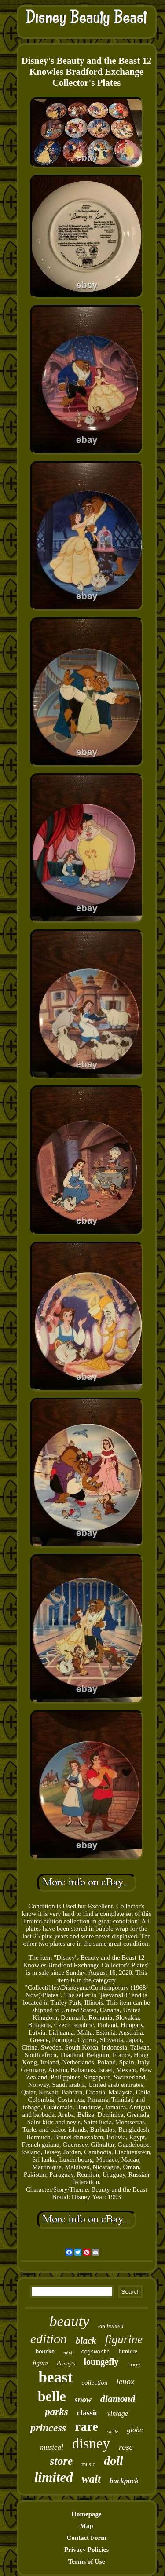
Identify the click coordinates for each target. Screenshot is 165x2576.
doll (113, 2460)
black (86, 2340)
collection (94, 2382)
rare (86, 2426)
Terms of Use (86, 2561)
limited (53, 2477)
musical (51, 2447)
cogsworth (95, 2352)
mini (67, 2352)
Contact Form (86, 2537)
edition (48, 2338)
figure (40, 2363)
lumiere (127, 2351)
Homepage (86, 2514)
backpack (124, 2481)
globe (135, 2429)
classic (88, 2412)
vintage (117, 2413)
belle (52, 2396)
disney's (66, 2363)
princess (48, 2427)
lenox (125, 2381)
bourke (45, 2352)
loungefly (101, 2362)
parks (56, 2411)
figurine (124, 2339)
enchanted (111, 2326)
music (88, 2464)
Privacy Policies (86, 2549)
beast (55, 2377)
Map (86, 2525)
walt (91, 2479)
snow (83, 2399)
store (61, 2461)
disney (91, 2444)
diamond (117, 2398)
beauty (69, 2321)
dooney (133, 2364)
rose (126, 2447)
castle (112, 2431)
